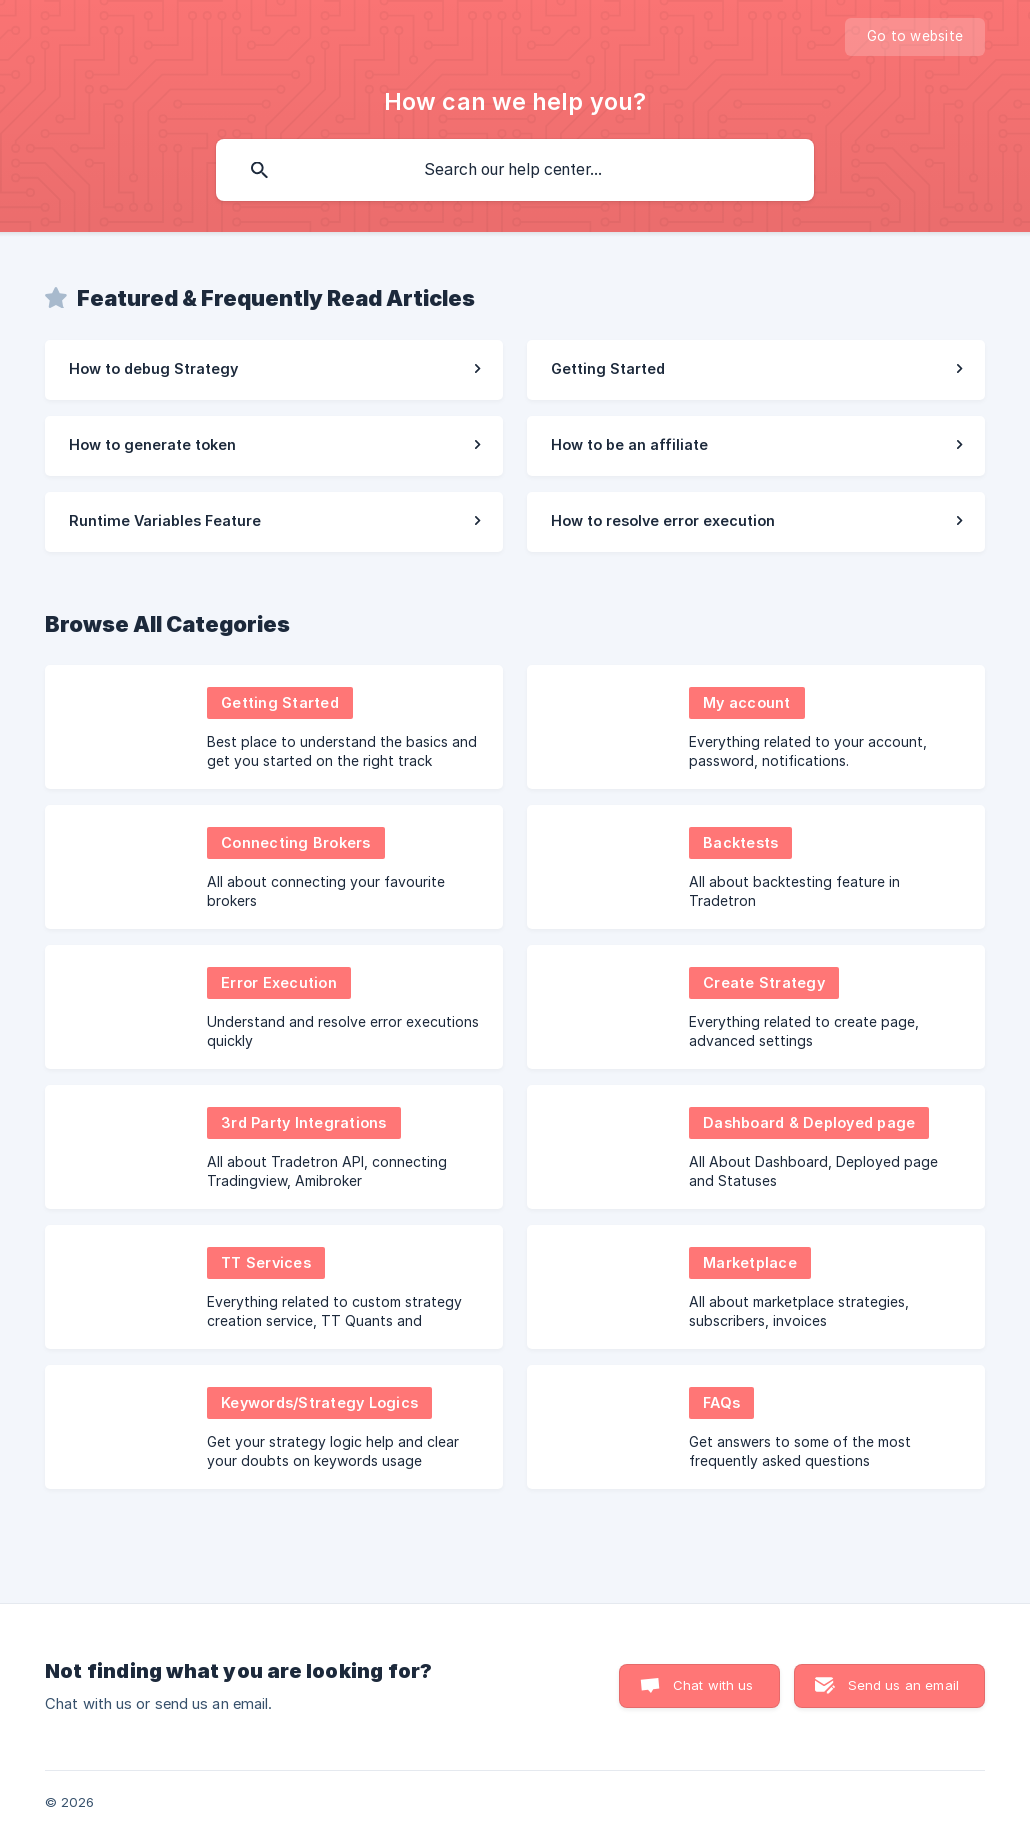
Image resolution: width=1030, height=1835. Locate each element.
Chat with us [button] (713, 1685)
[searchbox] (515, 170)
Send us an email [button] (903, 1685)
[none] (915, 37)
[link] (274, 370)
